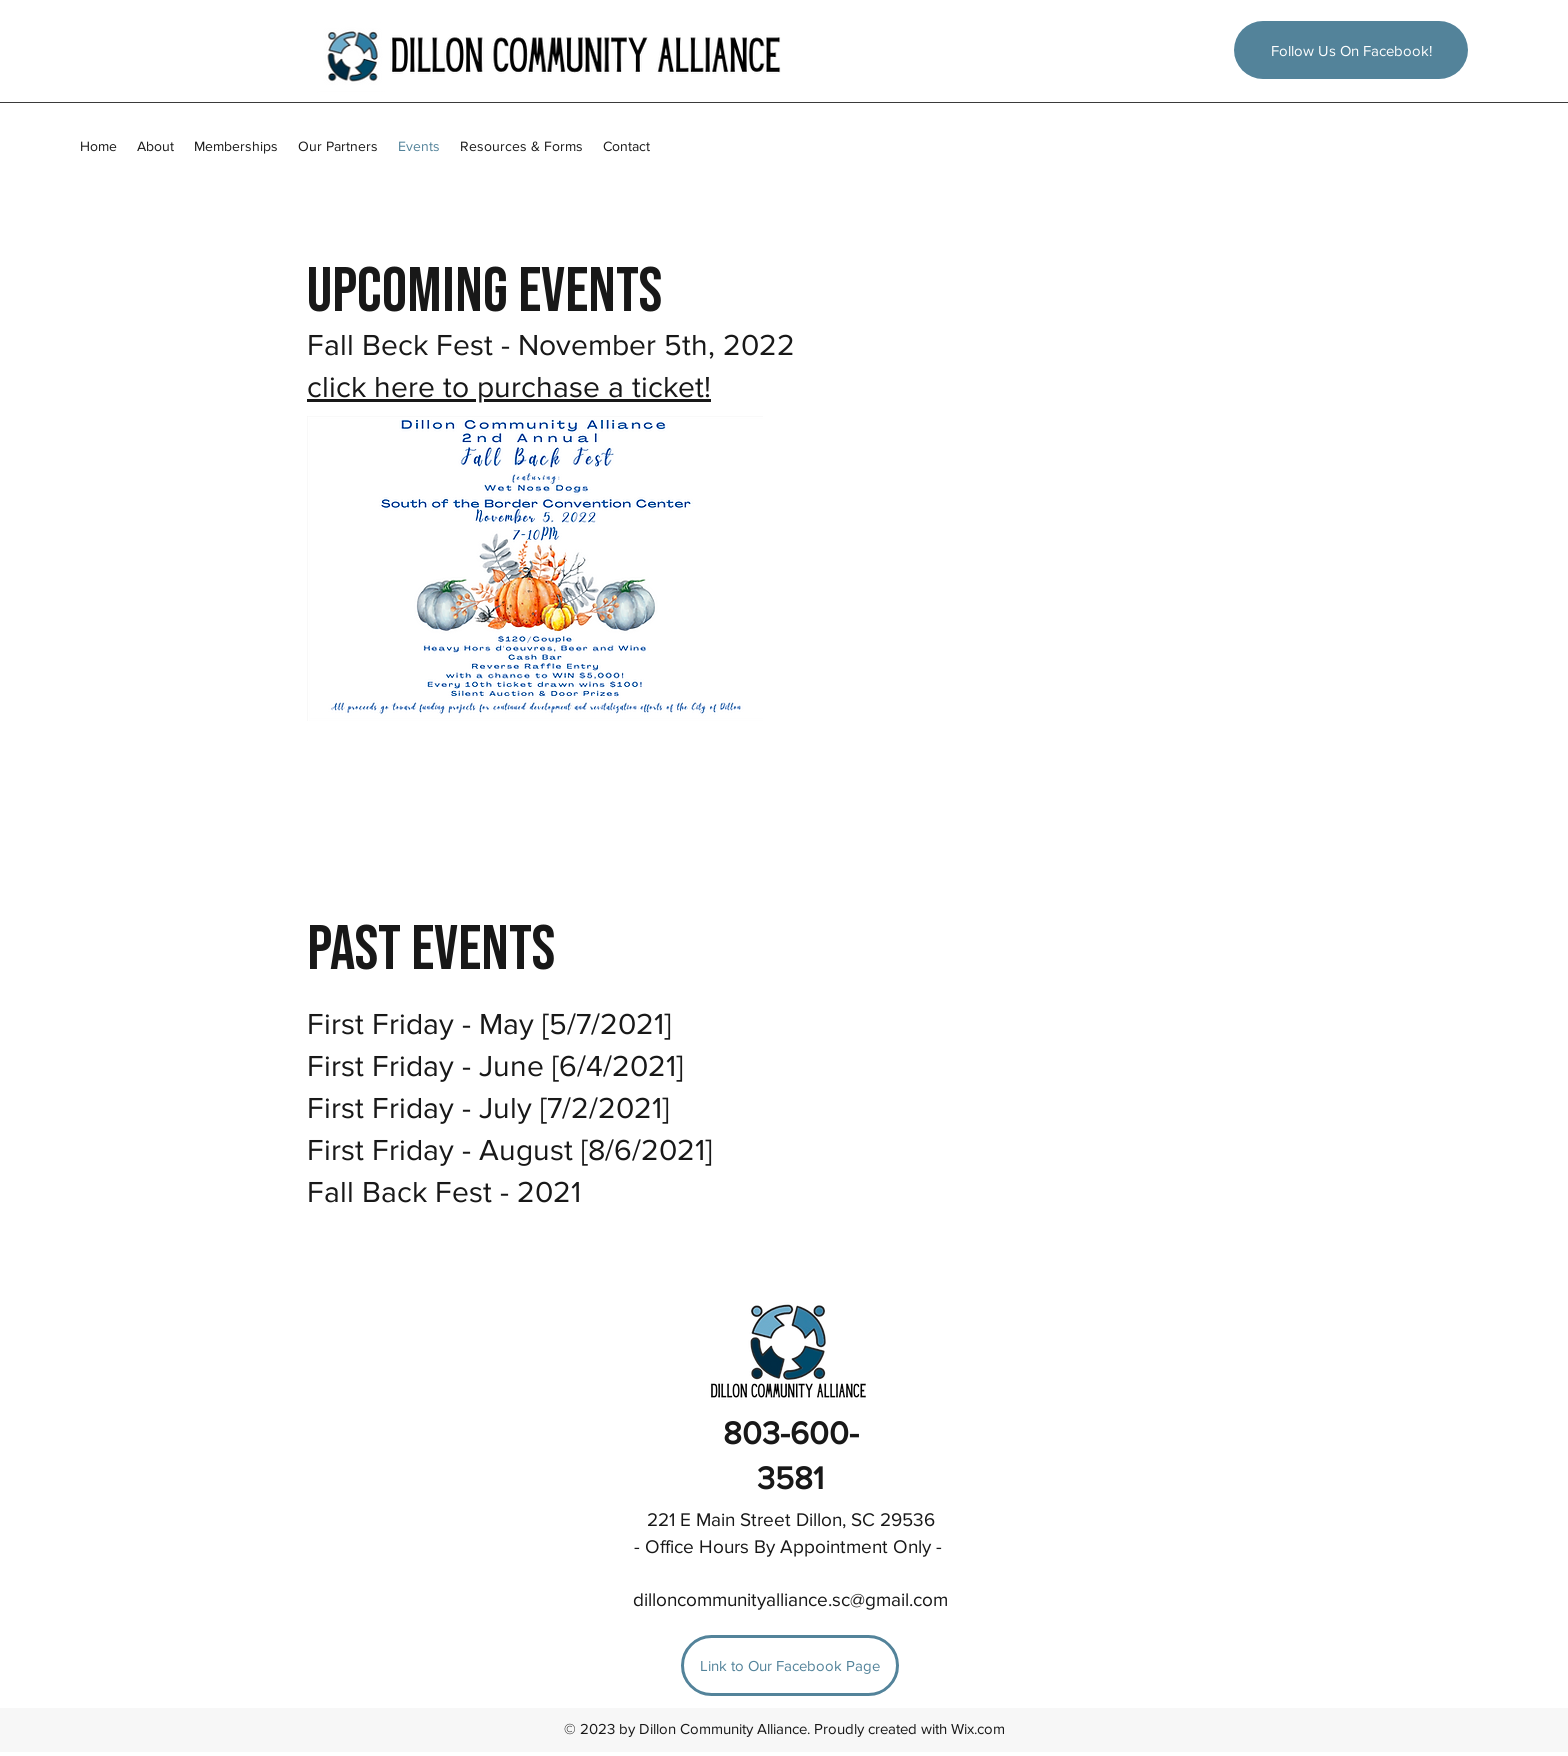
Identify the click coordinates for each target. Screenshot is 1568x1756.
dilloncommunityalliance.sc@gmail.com (790, 1599)
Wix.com (978, 1728)
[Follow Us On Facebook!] (1351, 50)
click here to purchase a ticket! (509, 387)
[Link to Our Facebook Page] (790, 1665)
